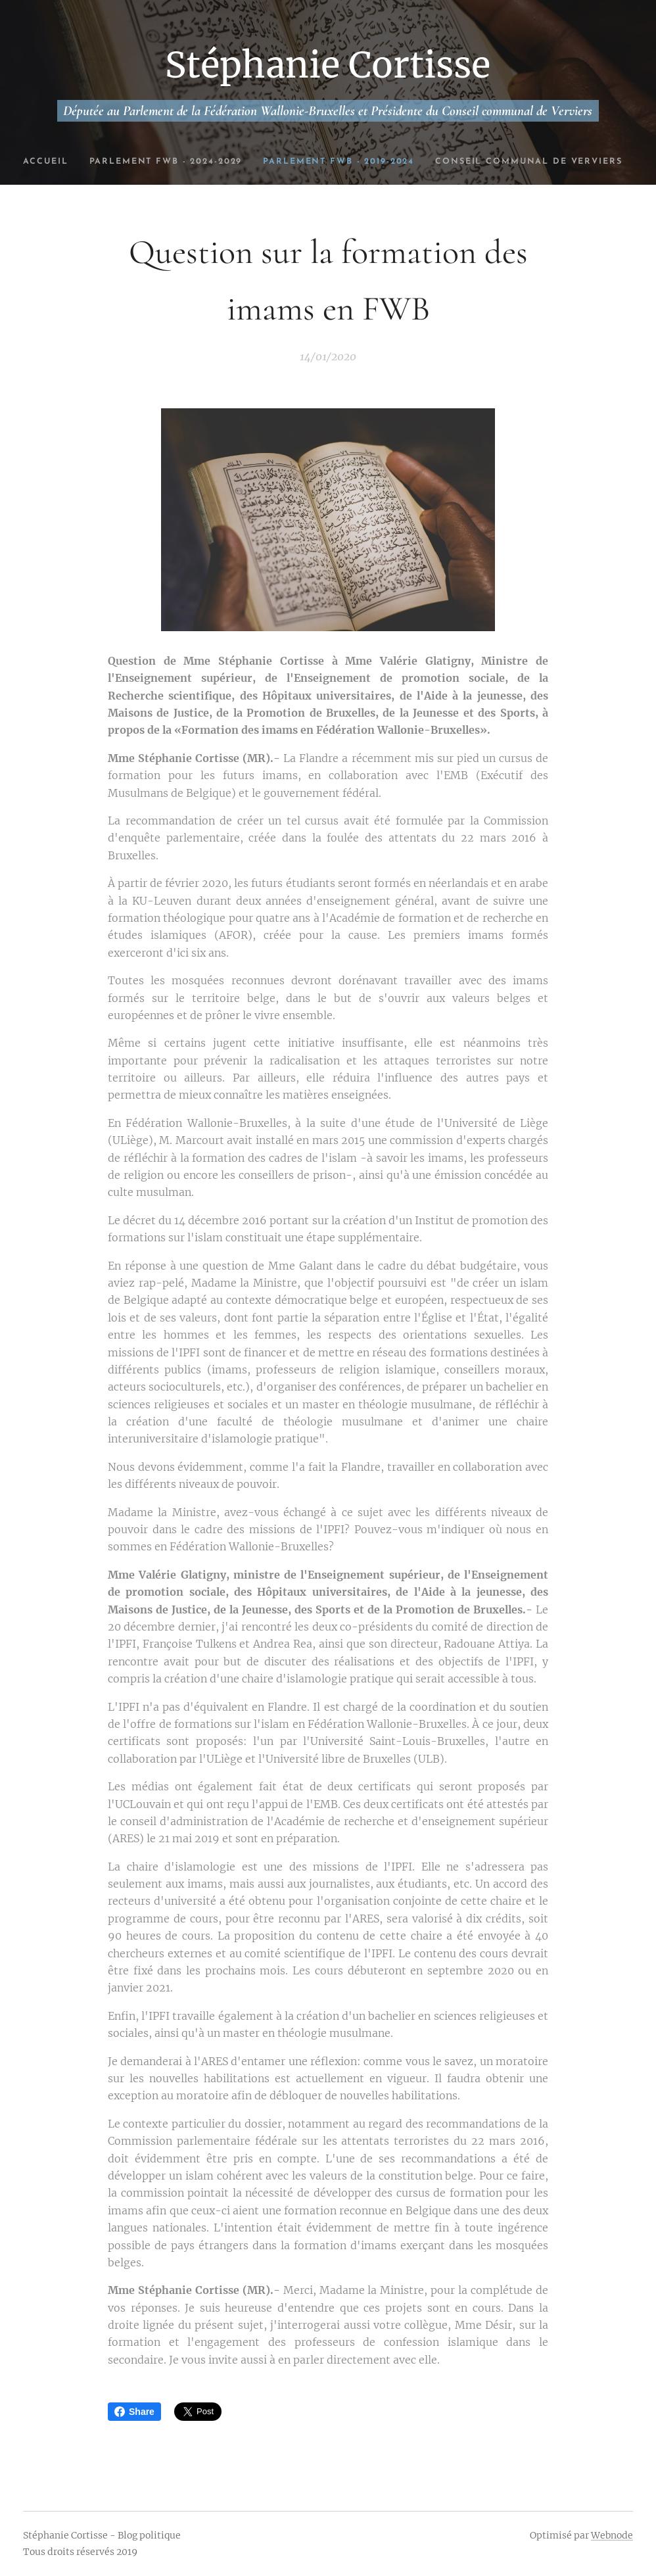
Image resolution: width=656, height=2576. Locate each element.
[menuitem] (108, 161)
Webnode (612, 2535)
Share (134, 2411)
